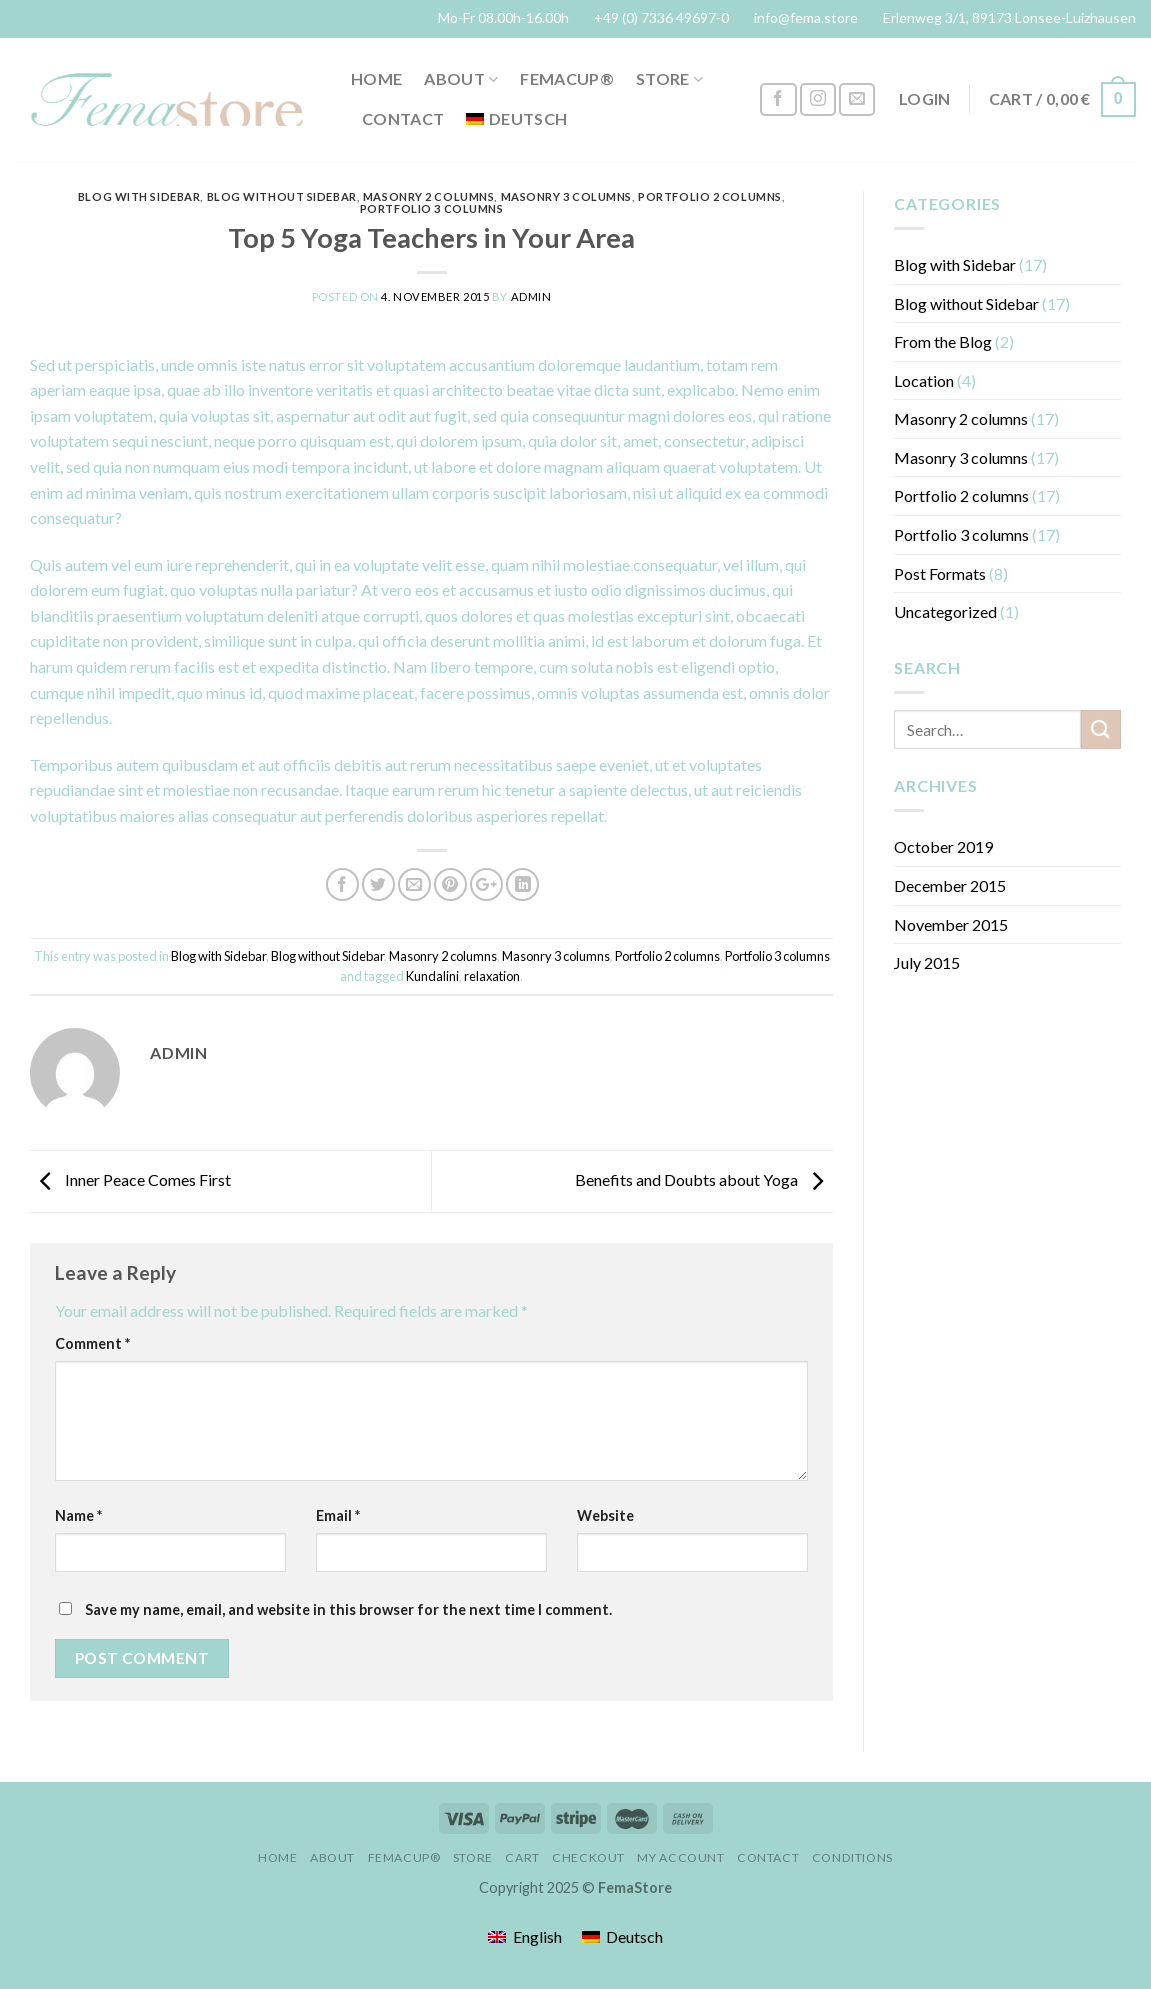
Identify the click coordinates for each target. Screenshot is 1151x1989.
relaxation (492, 976)
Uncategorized (945, 611)
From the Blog (943, 341)
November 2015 (951, 924)
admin (531, 296)
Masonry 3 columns (567, 196)
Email (338, 1515)
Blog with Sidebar (139, 196)
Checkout (588, 1857)
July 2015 (927, 962)
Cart (522, 1857)
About (461, 79)
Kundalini (432, 976)
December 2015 (950, 885)
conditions (852, 1857)
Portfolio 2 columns (710, 196)
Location (924, 380)
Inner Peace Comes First (130, 1179)
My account (680, 1857)
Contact (403, 118)
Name (78, 1515)
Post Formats (940, 573)
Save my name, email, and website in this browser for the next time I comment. (348, 1609)
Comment (92, 1343)
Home (376, 78)
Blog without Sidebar (282, 196)
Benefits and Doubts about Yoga (704, 1179)
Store (669, 79)
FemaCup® (567, 78)
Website (605, 1515)
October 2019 (943, 846)
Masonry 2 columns (429, 196)
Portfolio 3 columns (432, 208)
